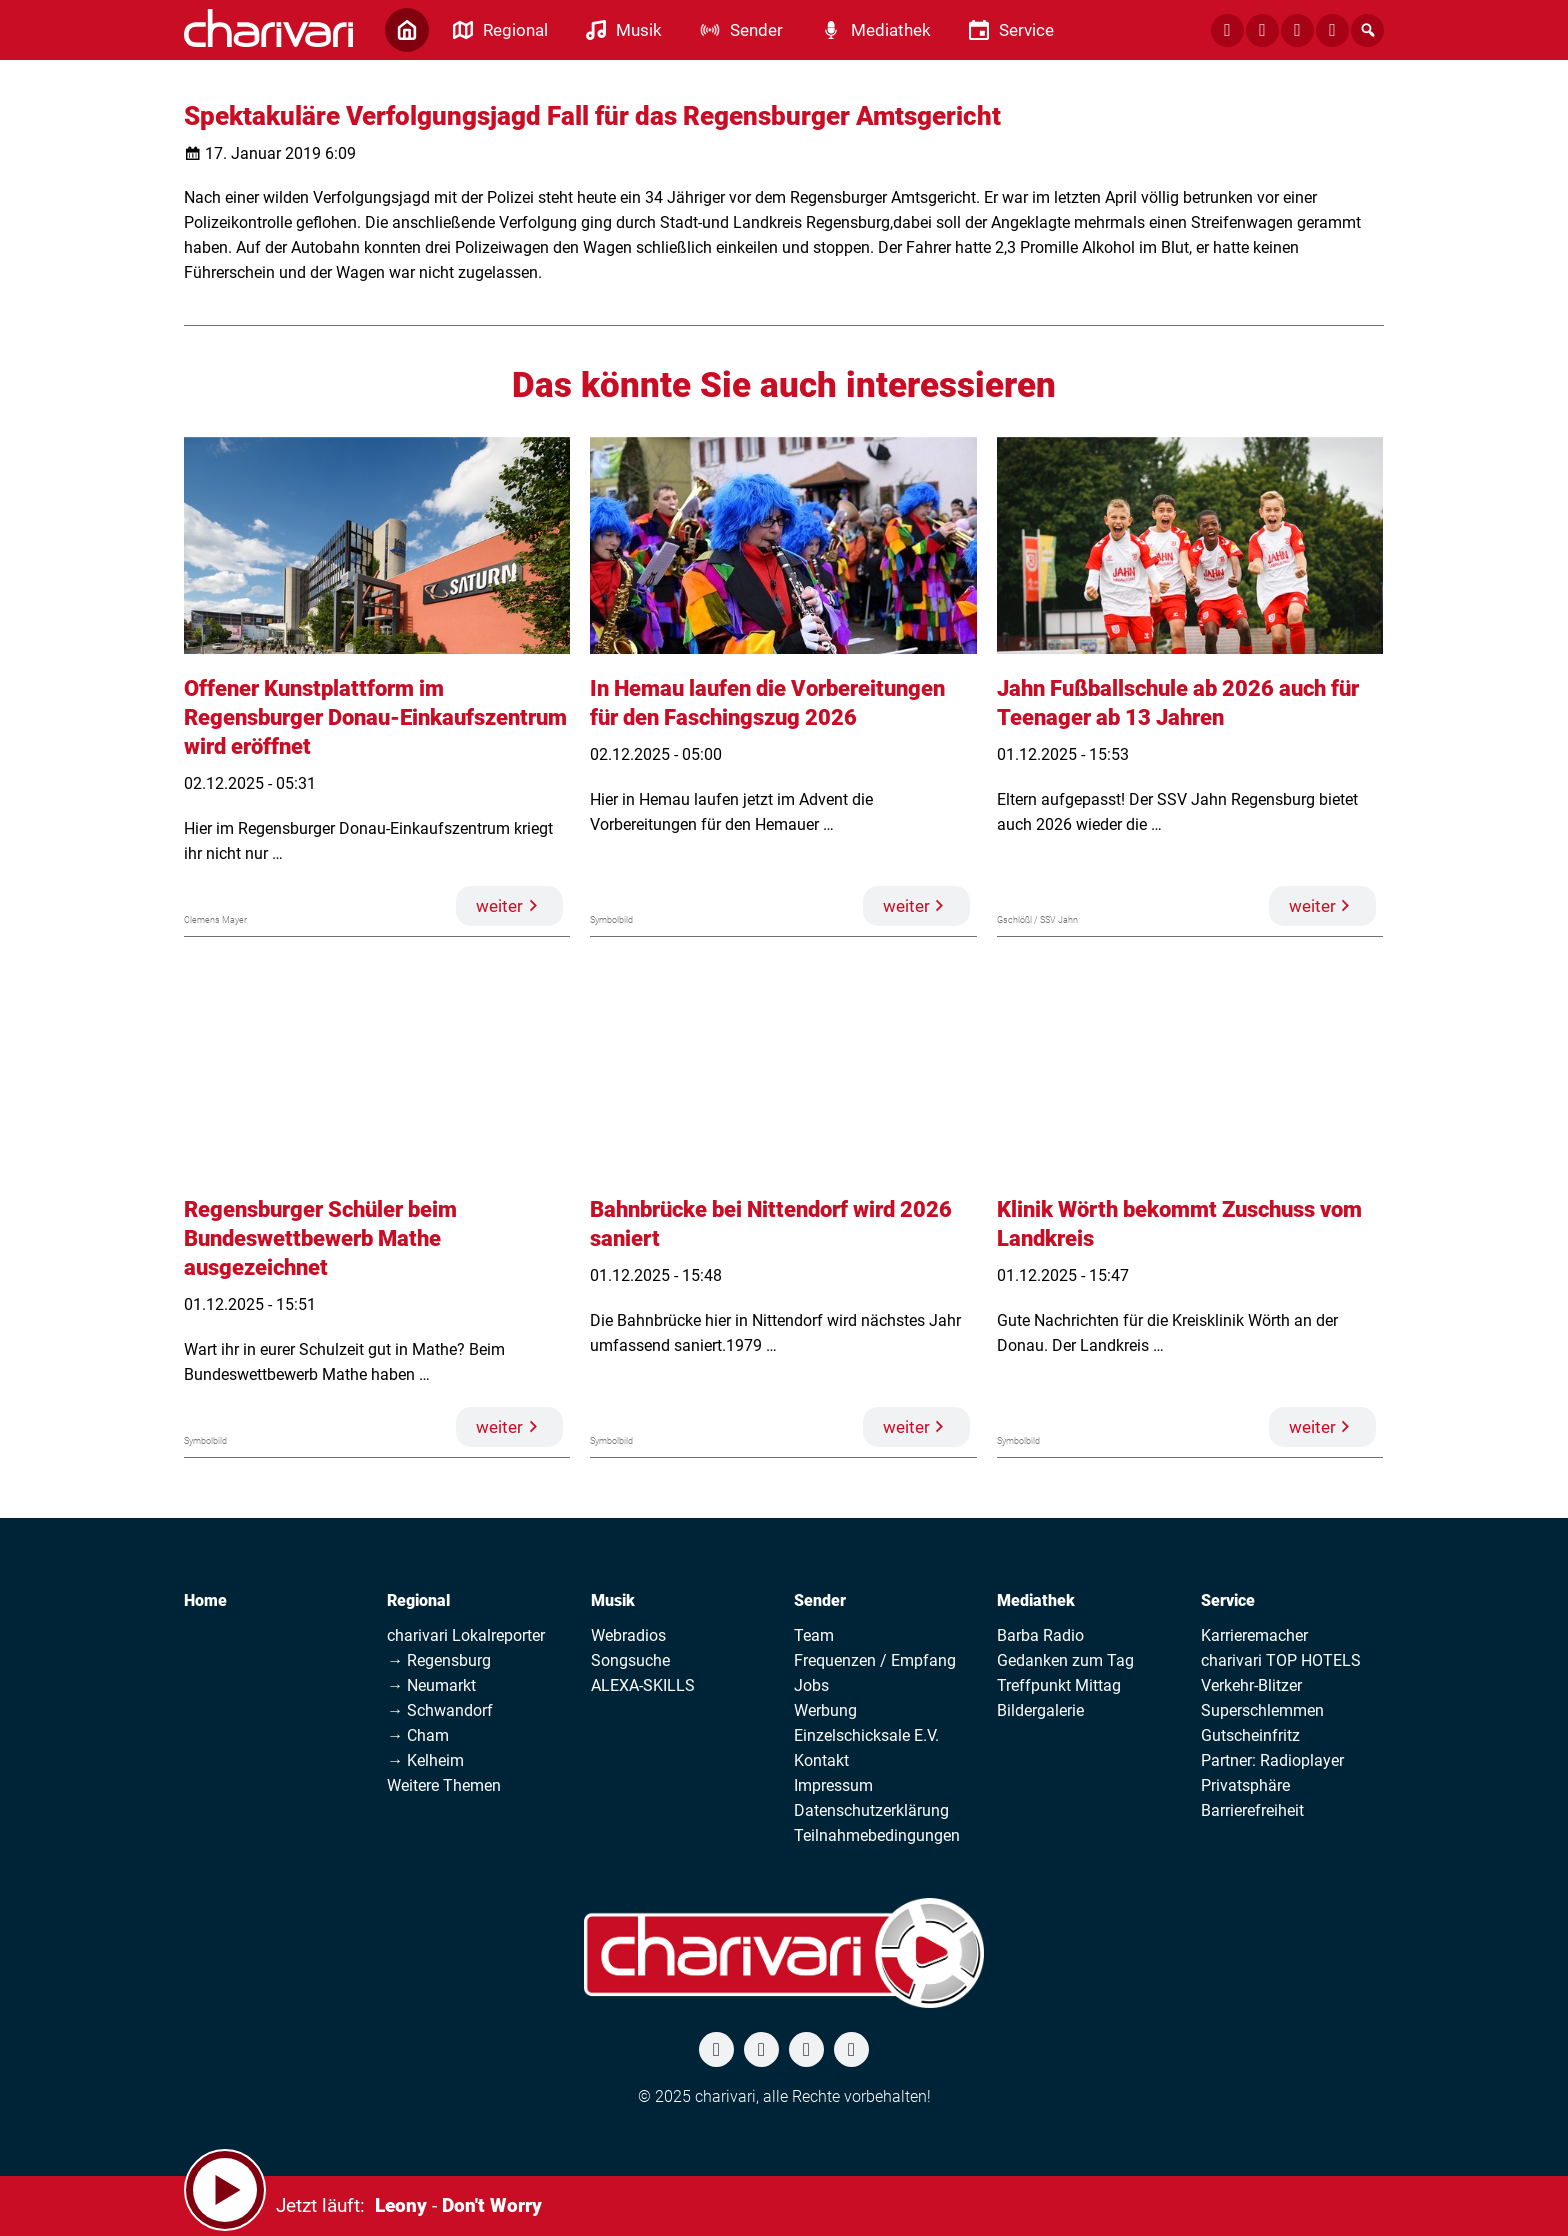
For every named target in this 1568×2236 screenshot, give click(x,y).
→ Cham (418, 1735)
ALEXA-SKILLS (643, 1685)
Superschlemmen (1262, 1710)
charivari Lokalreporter (466, 1635)
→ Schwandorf (440, 1710)
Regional (418, 1600)
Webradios (628, 1635)
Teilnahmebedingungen (877, 1835)
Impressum (833, 1785)
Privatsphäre (1245, 1785)
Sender (820, 1600)
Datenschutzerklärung (871, 1810)
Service (1228, 1600)
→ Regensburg (439, 1660)
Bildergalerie (1040, 1710)
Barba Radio (1040, 1635)
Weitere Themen (444, 1785)
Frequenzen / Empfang (875, 1660)
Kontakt (821, 1760)
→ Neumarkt (431, 1685)
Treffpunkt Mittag (1059, 1685)
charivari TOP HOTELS (1281, 1660)
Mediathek (1036, 1600)
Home (205, 1600)
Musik (613, 1600)
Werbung (825, 1710)
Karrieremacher (1254, 1635)
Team (814, 1635)
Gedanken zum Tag (1065, 1660)
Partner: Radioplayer (1272, 1760)
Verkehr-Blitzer (1251, 1685)
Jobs (811, 1685)
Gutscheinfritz (1250, 1735)
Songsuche (630, 1660)
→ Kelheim (425, 1760)
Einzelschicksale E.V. (866, 1735)
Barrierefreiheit (1252, 1810)
